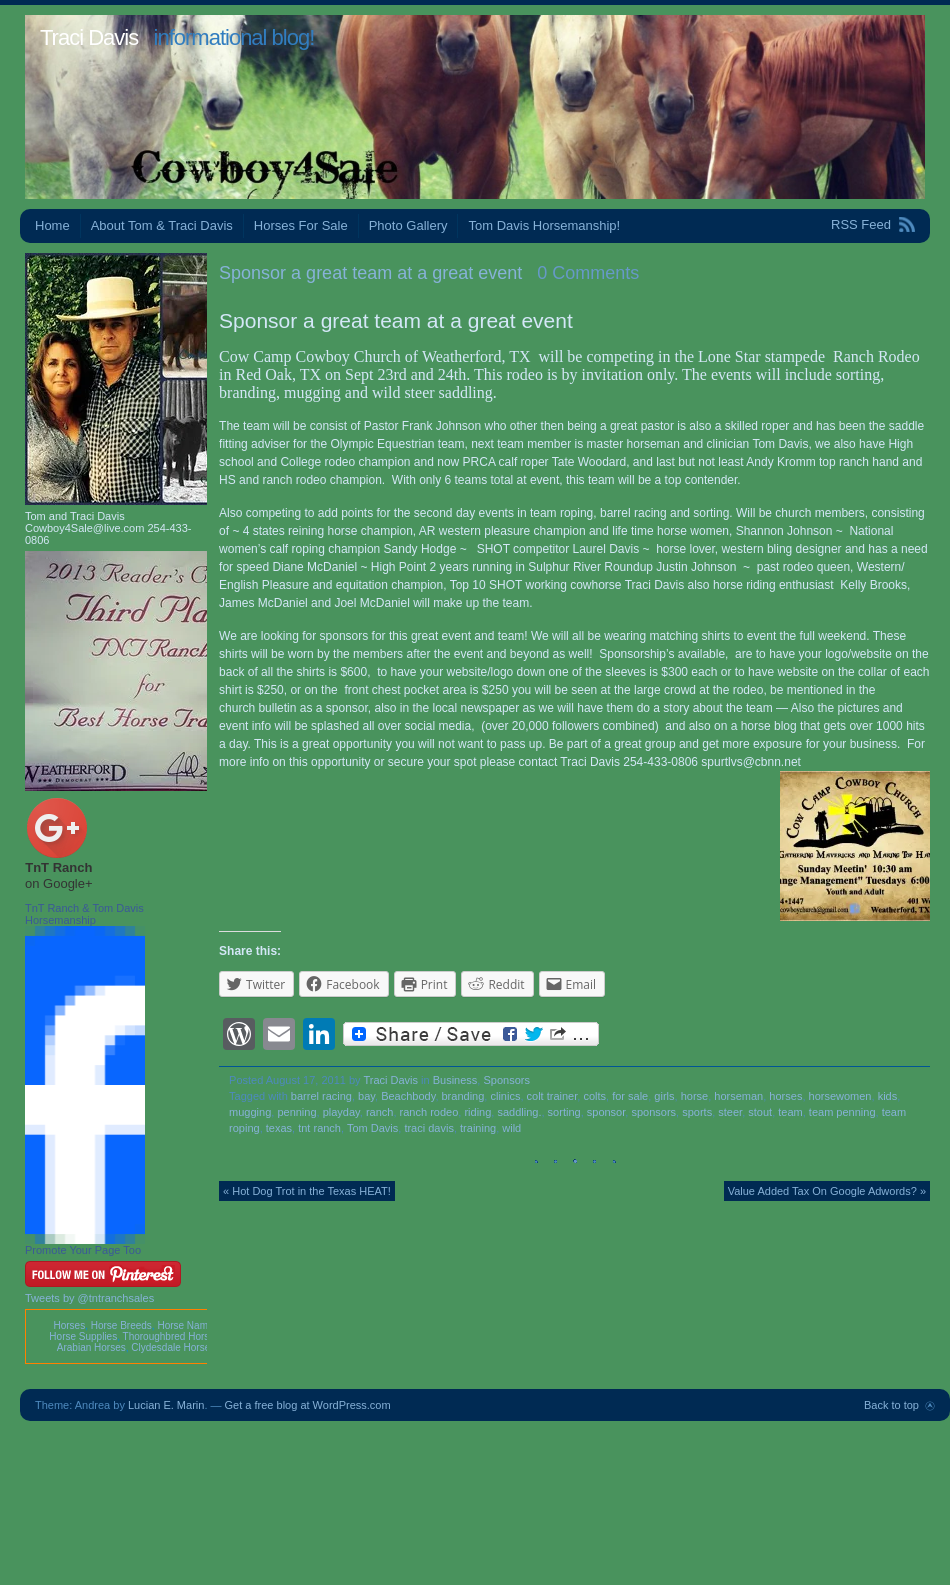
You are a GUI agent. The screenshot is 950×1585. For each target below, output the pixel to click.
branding (463, 1096)
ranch (380, 1112)
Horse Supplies (83, 1336)
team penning (842, 1112)
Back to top (891, 1405)
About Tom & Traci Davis (162, 225)
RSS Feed (861, 224)
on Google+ (59, 883)
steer (730, 1112)
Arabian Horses (91, 1347)
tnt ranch (319, 1128)
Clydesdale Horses (173, 1347)
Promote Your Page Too (83, 1250)
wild (511, 1128)
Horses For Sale (301, 225)
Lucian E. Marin (166, 1405)
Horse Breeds (121, 1325)
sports (697, 1112)
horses (785, 1096)
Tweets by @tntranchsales (89, 1298)
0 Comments (588, 273)
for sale (630, 1096)
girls (664, 1096)
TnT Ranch (58, 867)
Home (52, 225)
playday (341, 1112)
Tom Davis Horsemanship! (544, 225)
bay (366, 1096)
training (478, 1128)
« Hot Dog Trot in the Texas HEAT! (307, 1191)
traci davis (429, 1128)
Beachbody (408, 1096)
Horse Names (187, 1325)
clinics (505, 1096)
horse (695, 1096)
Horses (69, 1325)
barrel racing (321, 1096)
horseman (738, 1096)
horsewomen (840, 1096)
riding (477, 1112)
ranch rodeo (429, 1112)
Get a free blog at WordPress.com (308, 1405)
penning (296, 1112)
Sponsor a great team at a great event (370, 273)
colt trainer (552, 1096)
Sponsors (506, 1080)
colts (594, 1096)
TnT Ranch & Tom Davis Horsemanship (84, 914)
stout (760, 1112)
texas (279, 1128)
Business (455, 1080)
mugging (250, 1112)
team (790, 1112)
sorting (564, 1112)
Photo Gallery (408, 225)
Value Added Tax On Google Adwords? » (827, 1191)
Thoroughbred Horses (171, 1336)
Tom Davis (372, 1128)
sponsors (653, 1112)
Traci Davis (89, 37)
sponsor (606, 1112)
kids (888, 1096)
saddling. (519, 1112)
